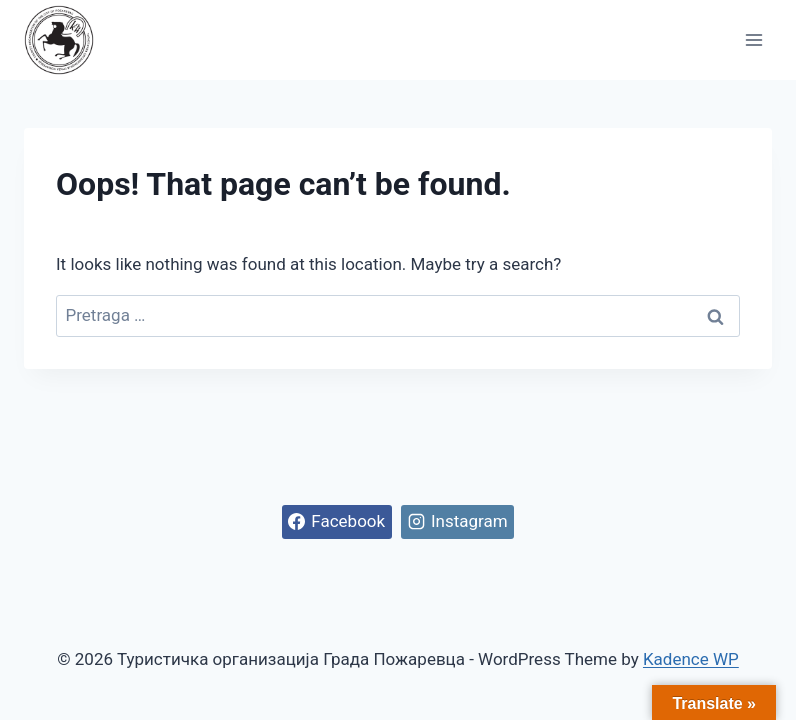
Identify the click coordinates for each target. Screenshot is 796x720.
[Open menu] (753, 39)
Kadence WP (691, 659)
